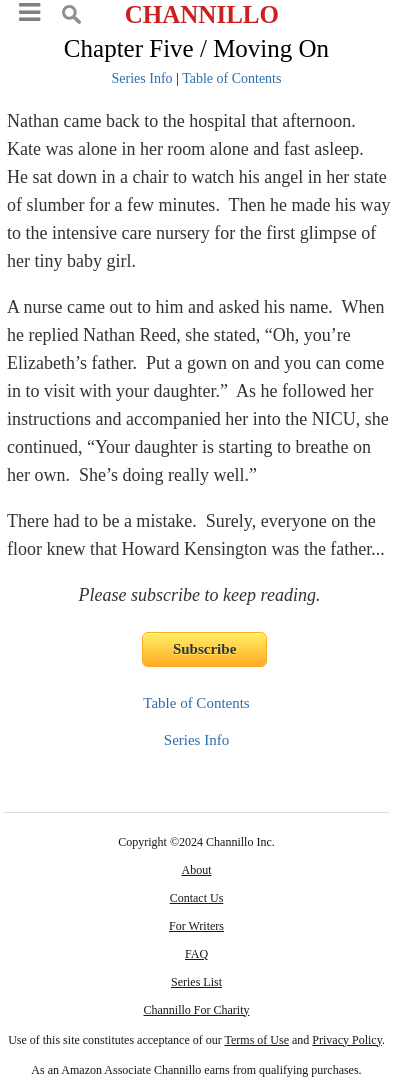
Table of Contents (231, 78)
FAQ (196, 954)
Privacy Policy (347, 1040)
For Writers (196, 926)
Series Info (142, 78)
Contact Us (197, 898)
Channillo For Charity (197, 1010)
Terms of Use (257, 1040)
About (197, 870)
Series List (196, 982)
